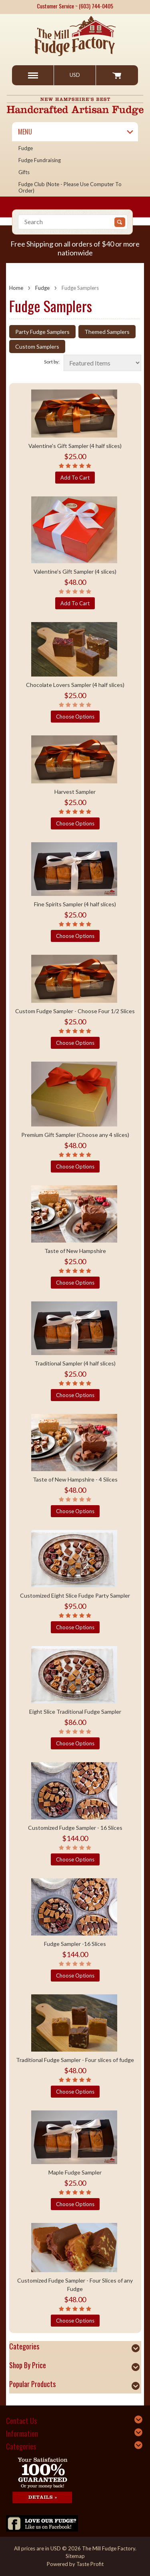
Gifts (24, 172)
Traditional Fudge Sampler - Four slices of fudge (75, 2059)
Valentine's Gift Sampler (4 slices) (75, 571)
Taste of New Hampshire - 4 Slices (75, 1479)
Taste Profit (90, 2564)
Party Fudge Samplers (42, 331)
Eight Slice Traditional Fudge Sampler (75, 1711)
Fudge (25, 148)
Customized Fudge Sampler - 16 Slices (75, 1827)
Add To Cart (75, 477)
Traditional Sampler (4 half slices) (75, 1363)
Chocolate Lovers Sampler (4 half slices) (75, 684)
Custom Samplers (37, 346)
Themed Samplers (107, 331)
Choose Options (75, 716)
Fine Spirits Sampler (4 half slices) (75, 904)
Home (16, 288)
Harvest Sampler (75, 791)
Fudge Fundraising (39, 160)
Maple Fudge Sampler (75, 2172)
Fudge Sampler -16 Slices (75, 1943)
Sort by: (52, 362)
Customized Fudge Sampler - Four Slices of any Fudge (75, 2284)
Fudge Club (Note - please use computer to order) (70, 187)
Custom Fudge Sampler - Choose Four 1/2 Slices (75, 1011)
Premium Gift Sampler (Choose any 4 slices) (75, 1134)
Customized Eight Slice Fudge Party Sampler (75, 1595)
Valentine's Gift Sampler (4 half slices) (75, 445)
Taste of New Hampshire (75, 1250)
